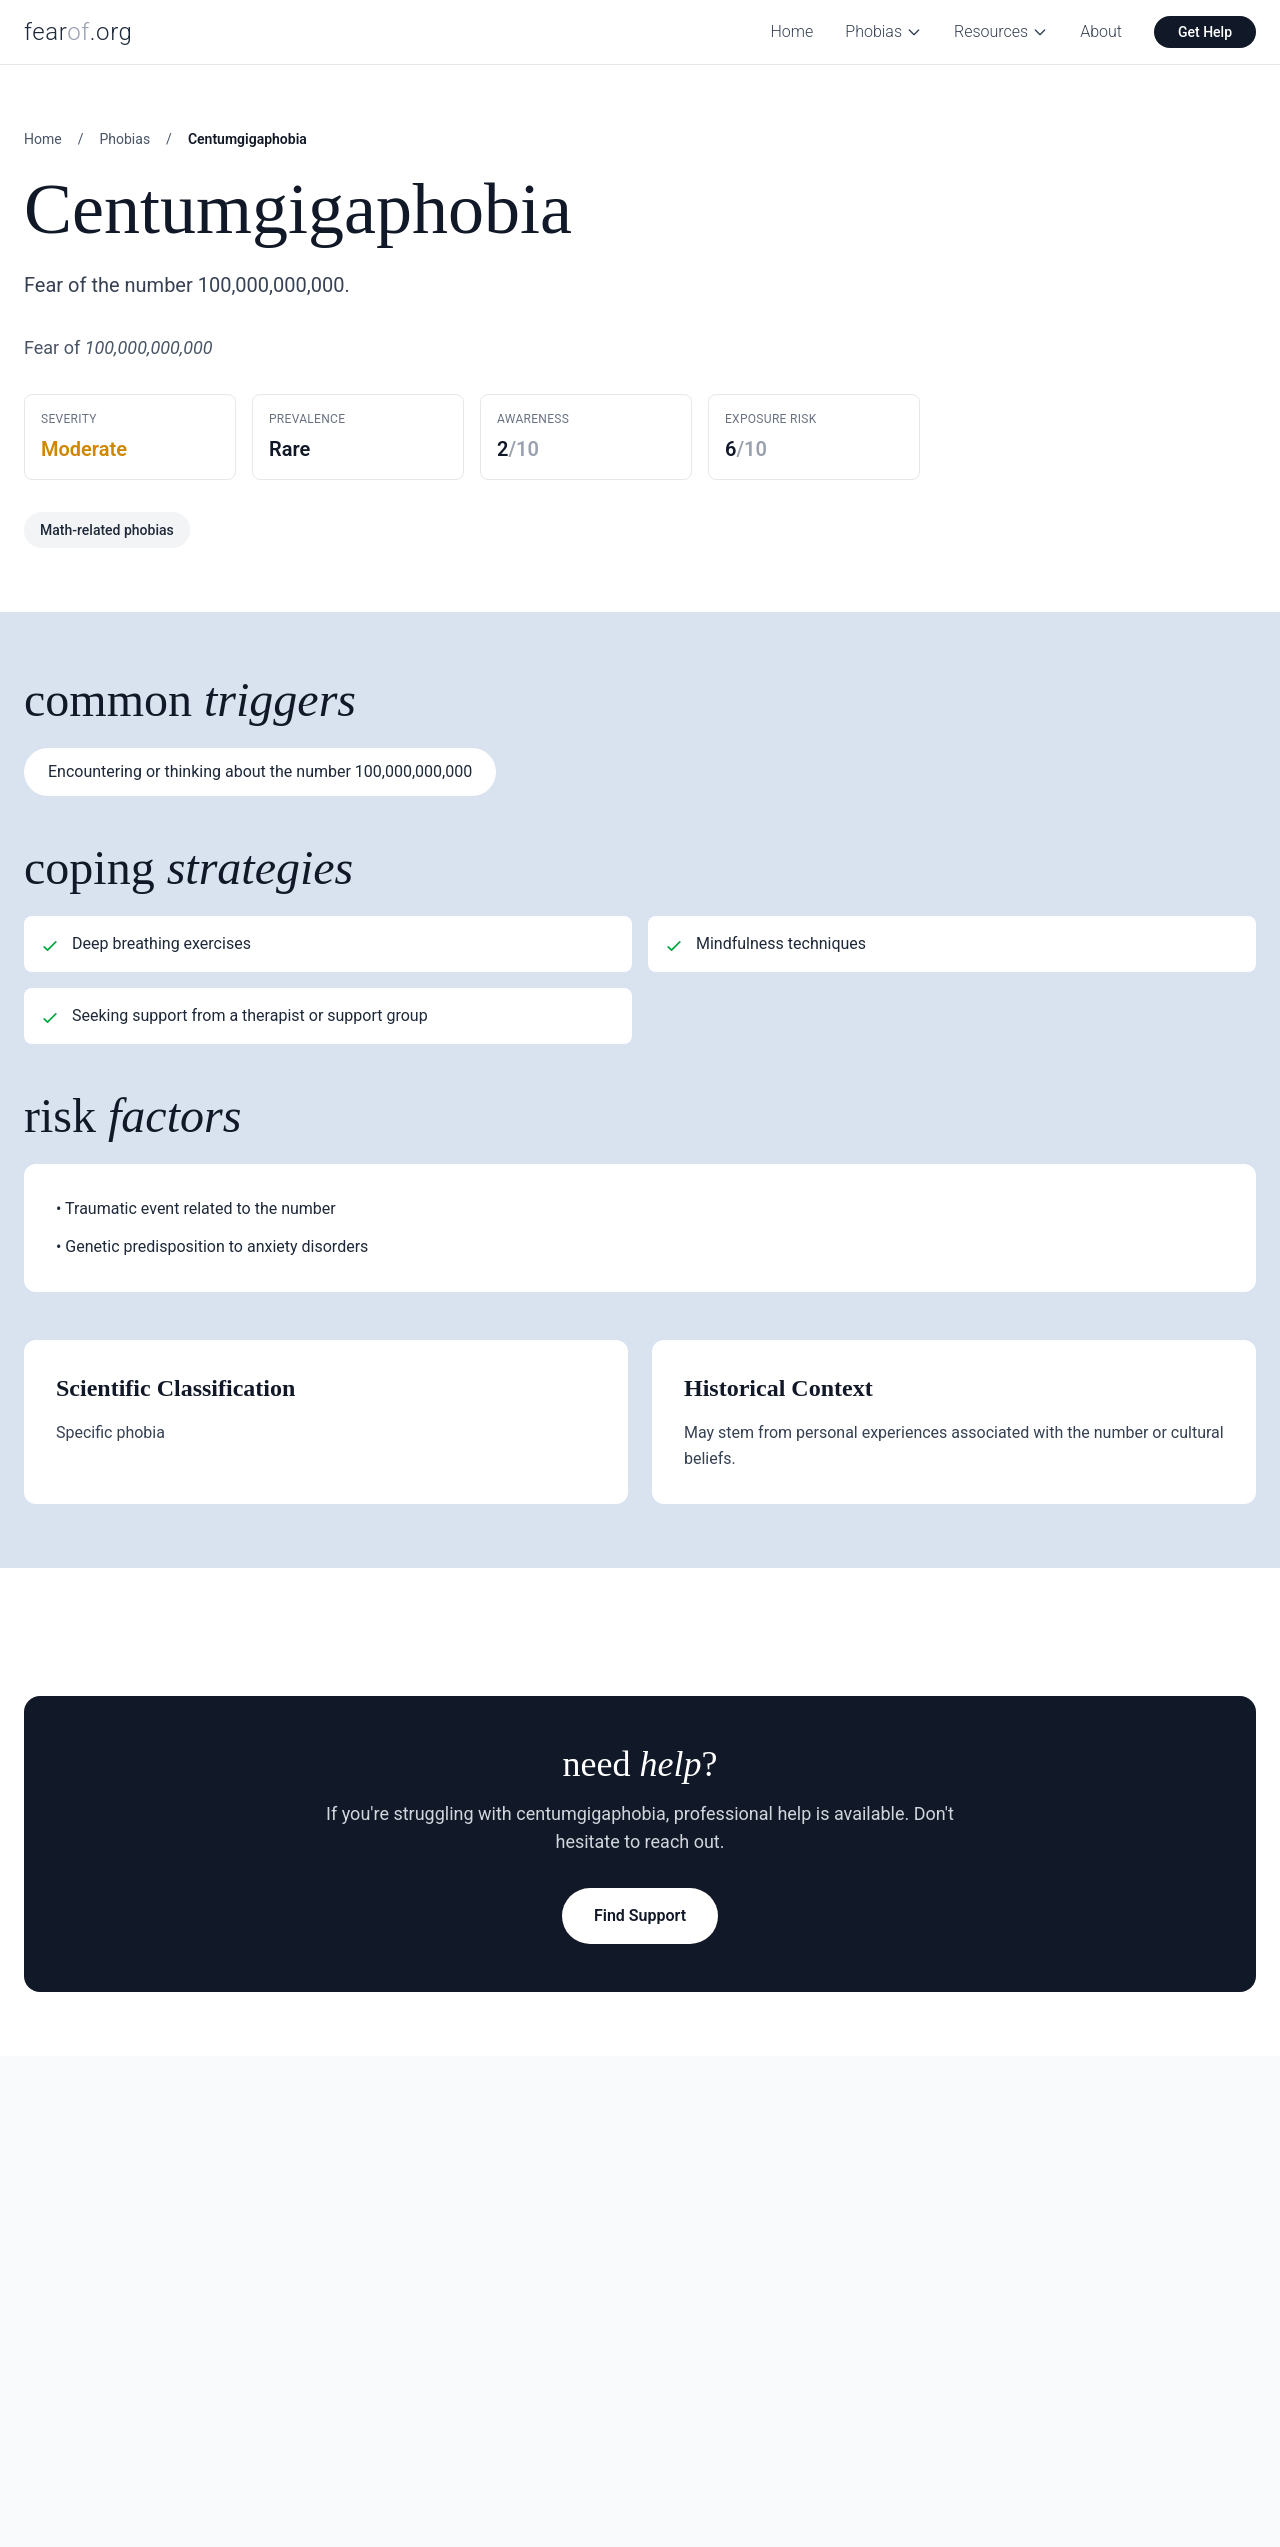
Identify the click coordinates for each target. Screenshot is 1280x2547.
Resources (1001, 31)
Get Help (1205, 32)
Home (792, 31)
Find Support (640, 1915)
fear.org (78, 32)
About (1101, 31)
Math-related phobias (107, 530)
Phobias (883, 31)
